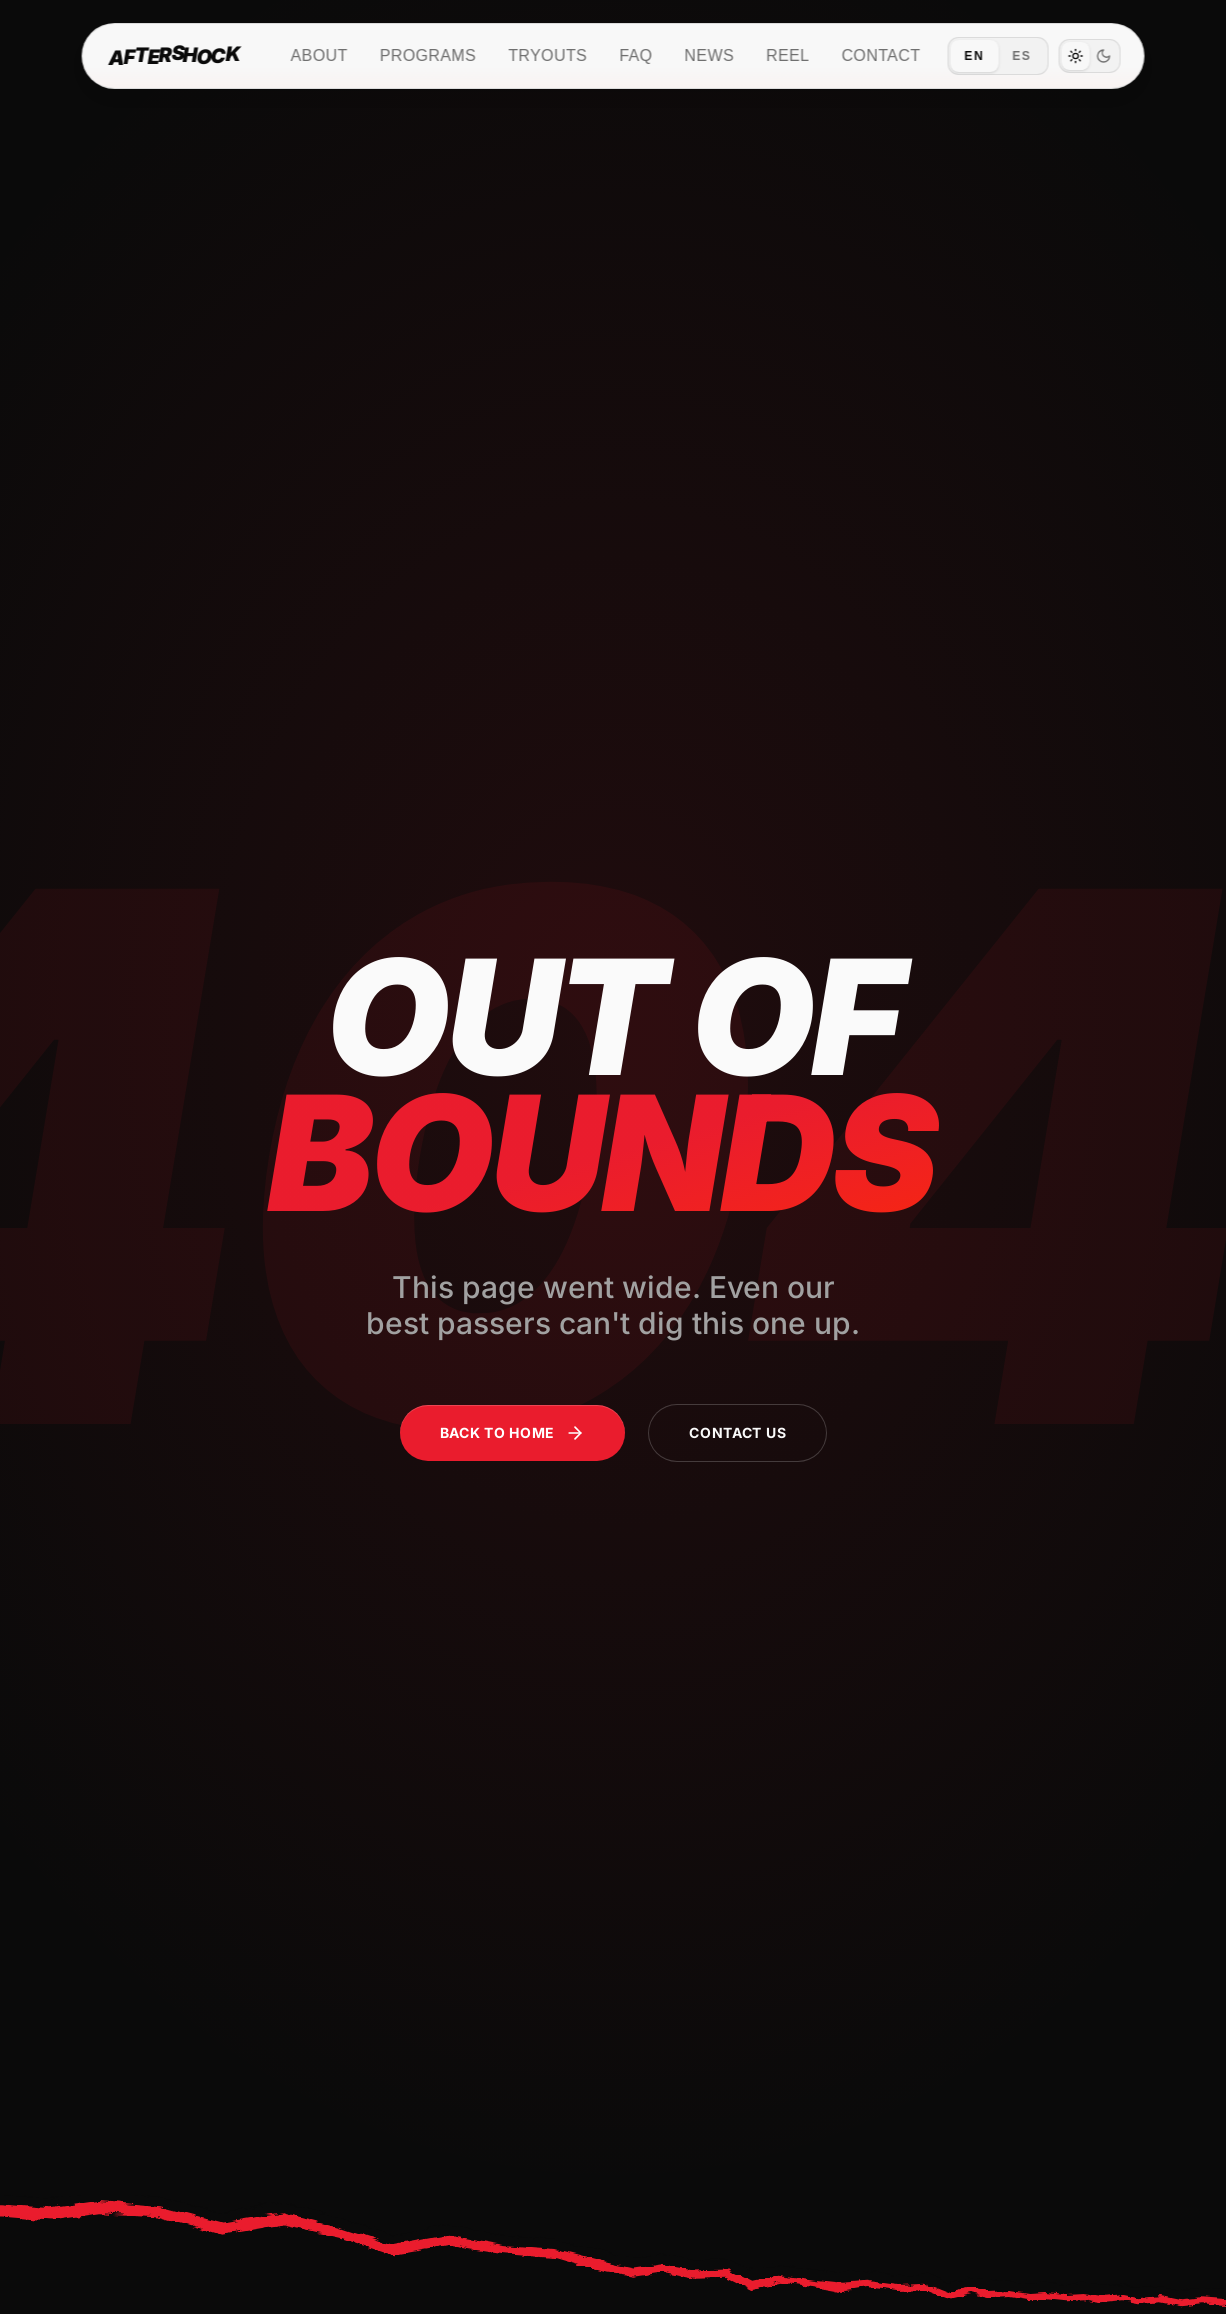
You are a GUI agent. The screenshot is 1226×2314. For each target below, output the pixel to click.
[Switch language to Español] (997, 56)
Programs (428, 55)
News (709, 55)
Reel (787, 55)
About (319, 55)
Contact (880, 55)
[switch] (1089, 56)
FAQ (635, 55)
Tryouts (547, 55)
